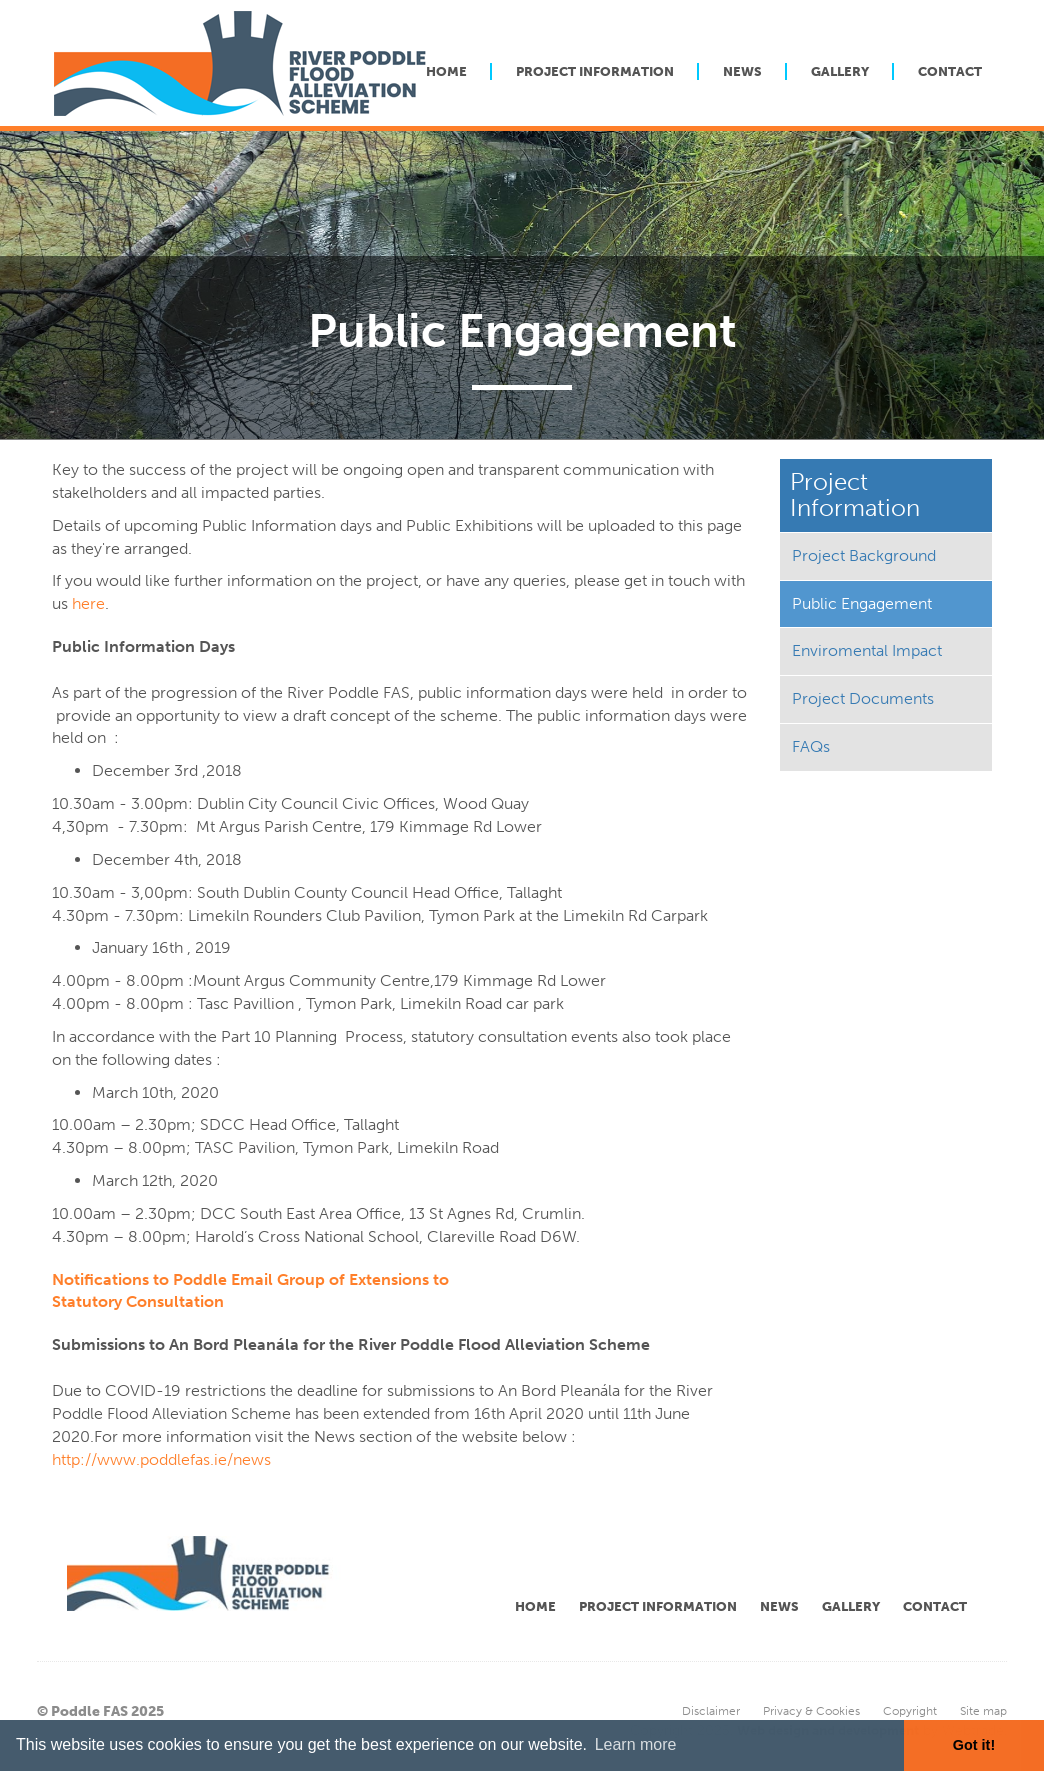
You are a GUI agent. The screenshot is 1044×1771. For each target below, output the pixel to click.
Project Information (595, 71)
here (88, 603)
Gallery (840, 71)
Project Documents (863, 698)
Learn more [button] (636, 1744)
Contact (950, 71)
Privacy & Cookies (811, 1711)
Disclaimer (711, 1711)
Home (446, 71)
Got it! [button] (974, 1745)
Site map (983, 1711)
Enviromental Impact (867, 650)
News (742, 71)
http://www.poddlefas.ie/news (161, 1459)
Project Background (864, 555)
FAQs (811, 746)
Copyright (910, 1711)
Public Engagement (862, 603)
